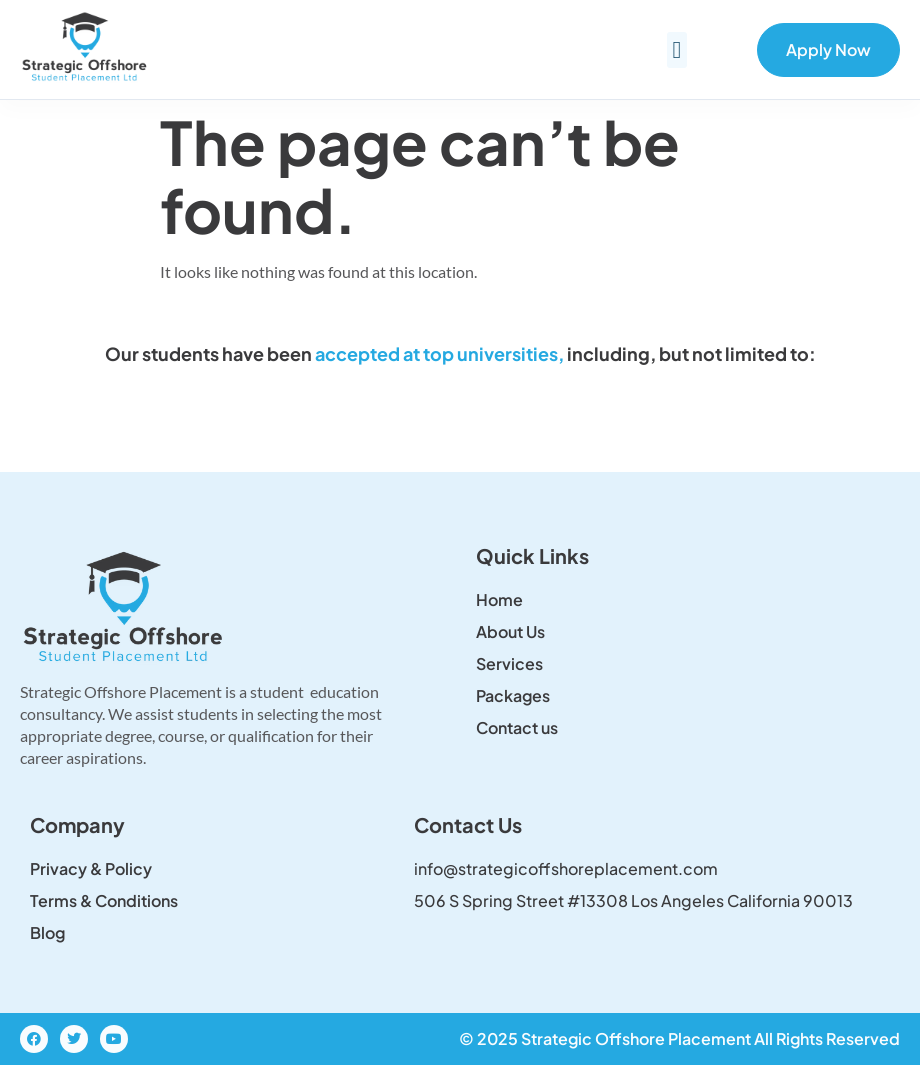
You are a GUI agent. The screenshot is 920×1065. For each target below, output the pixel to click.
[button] (677, 50)
